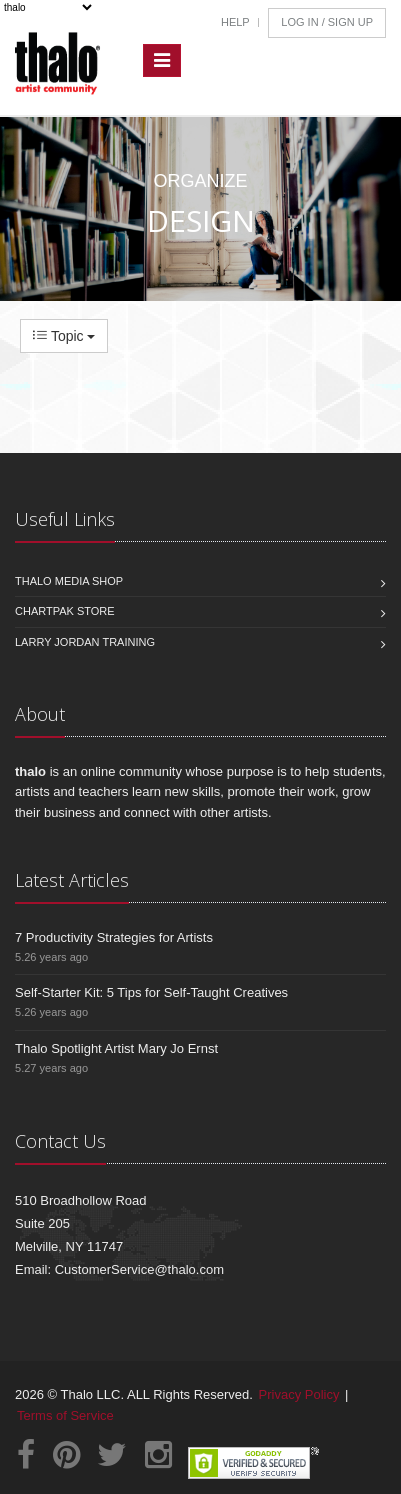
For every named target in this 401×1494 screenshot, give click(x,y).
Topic (64, 336)
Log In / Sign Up (327, 22)
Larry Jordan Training (85, 642)
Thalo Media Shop (69, 581)
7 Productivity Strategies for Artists (114, 937)
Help (235, 22)
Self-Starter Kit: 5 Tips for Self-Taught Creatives (151, 992)
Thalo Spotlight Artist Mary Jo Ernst (116, 1048)
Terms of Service (65, 1415)
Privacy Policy (299, 1394)
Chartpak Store (65, 611)
